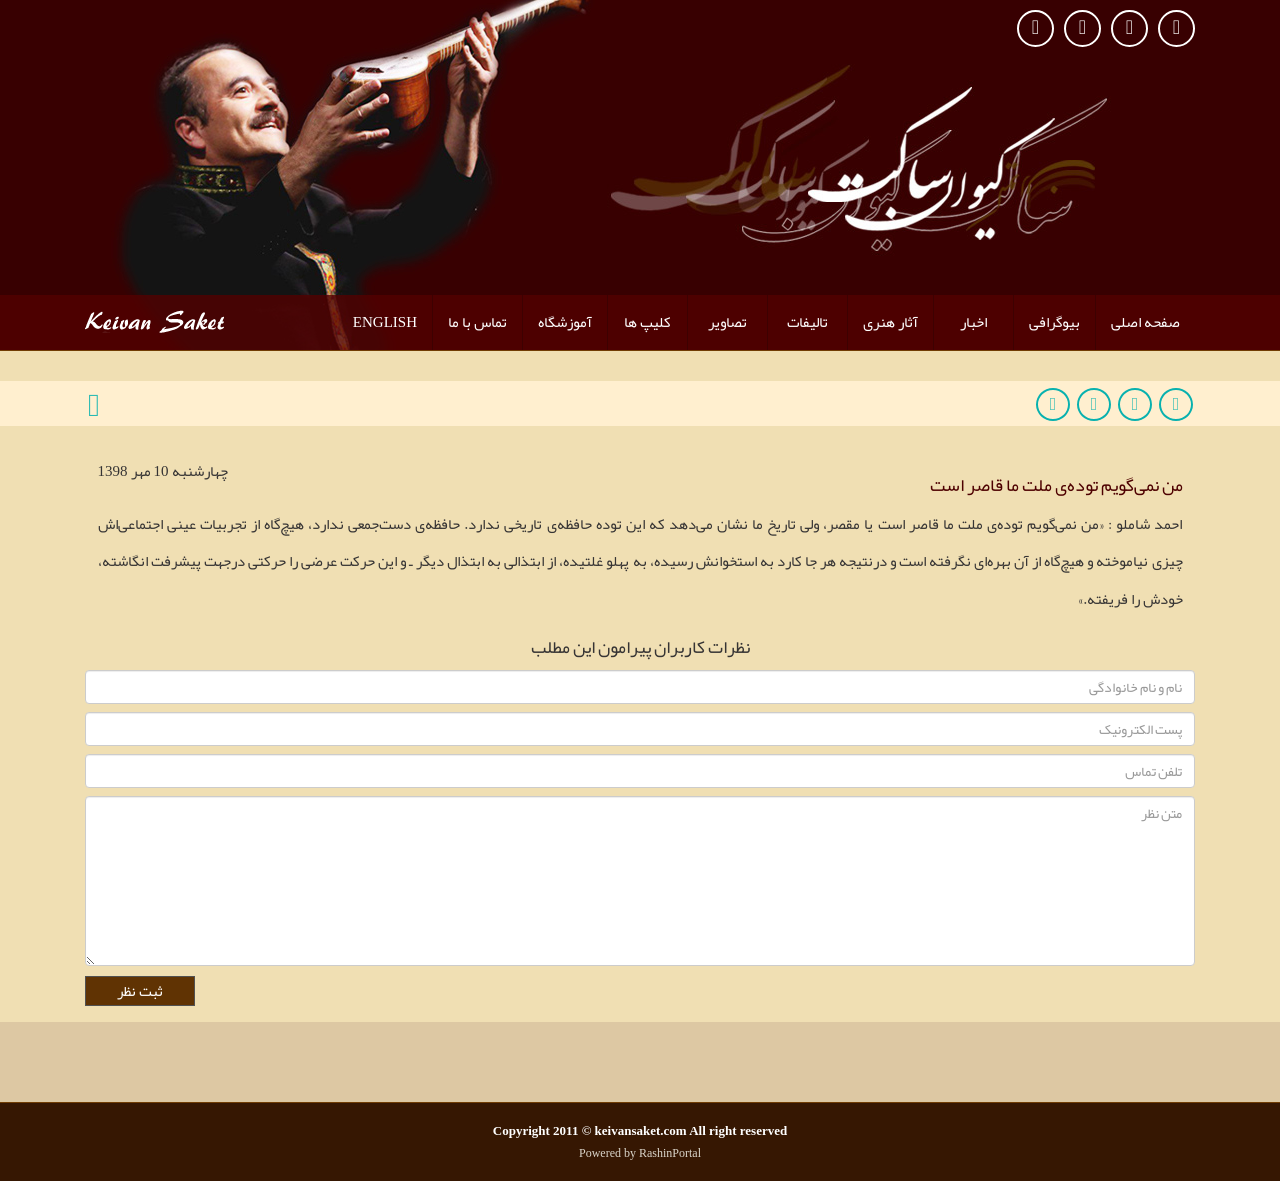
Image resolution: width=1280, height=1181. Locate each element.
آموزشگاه (565, 322)
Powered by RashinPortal (640, 1153)
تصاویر (727, 322)
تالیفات (807, 322)
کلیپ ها (647, 322)
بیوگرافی (1054, 322)
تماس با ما (477, 322)
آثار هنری (890, 322)
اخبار (973, 322)
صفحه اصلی (1145, 322)
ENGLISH (385, 322)
